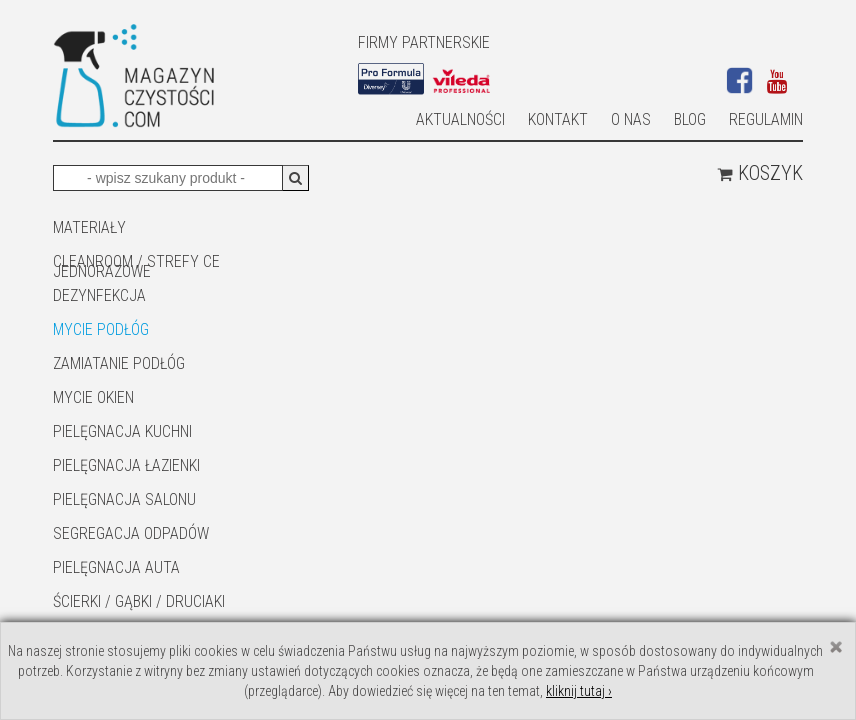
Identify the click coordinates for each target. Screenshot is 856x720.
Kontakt (558, 119)
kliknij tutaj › (579, 691)
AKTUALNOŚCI (460, 119)
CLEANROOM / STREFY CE (136, 261)
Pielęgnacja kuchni (122, 431)
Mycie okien (93, 397)
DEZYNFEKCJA (99, 295)
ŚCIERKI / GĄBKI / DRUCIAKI (139, 601)
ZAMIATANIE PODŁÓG (119, 363)
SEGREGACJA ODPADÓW (131, 533)
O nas (631, 119)
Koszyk (760, 173)
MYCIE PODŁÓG (101, 329)
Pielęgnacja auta (116, 567)
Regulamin (766, 119)
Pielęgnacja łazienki (126, 465)
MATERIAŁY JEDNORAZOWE (102, 229)
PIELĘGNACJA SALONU (124, 499)
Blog (690, 119)
